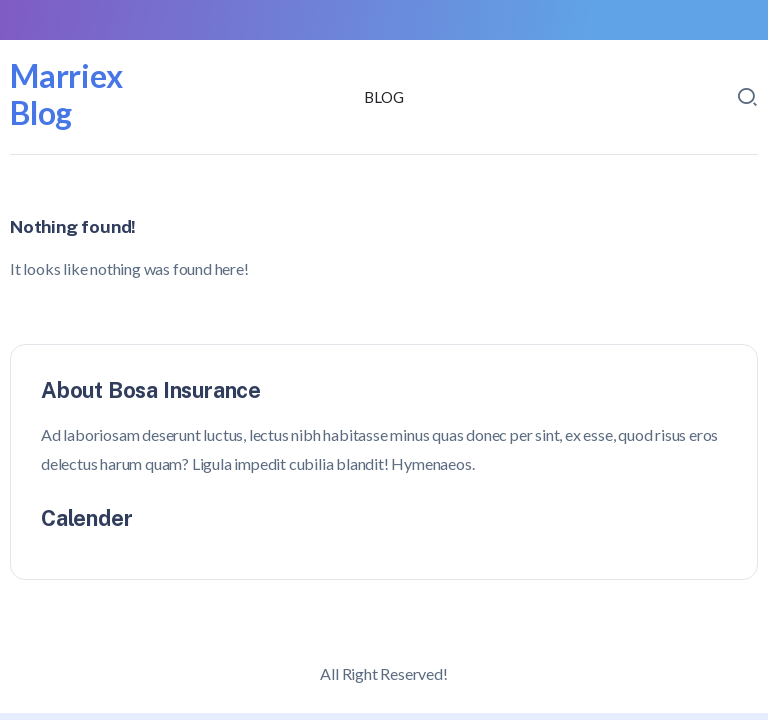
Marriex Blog (66, 94)
